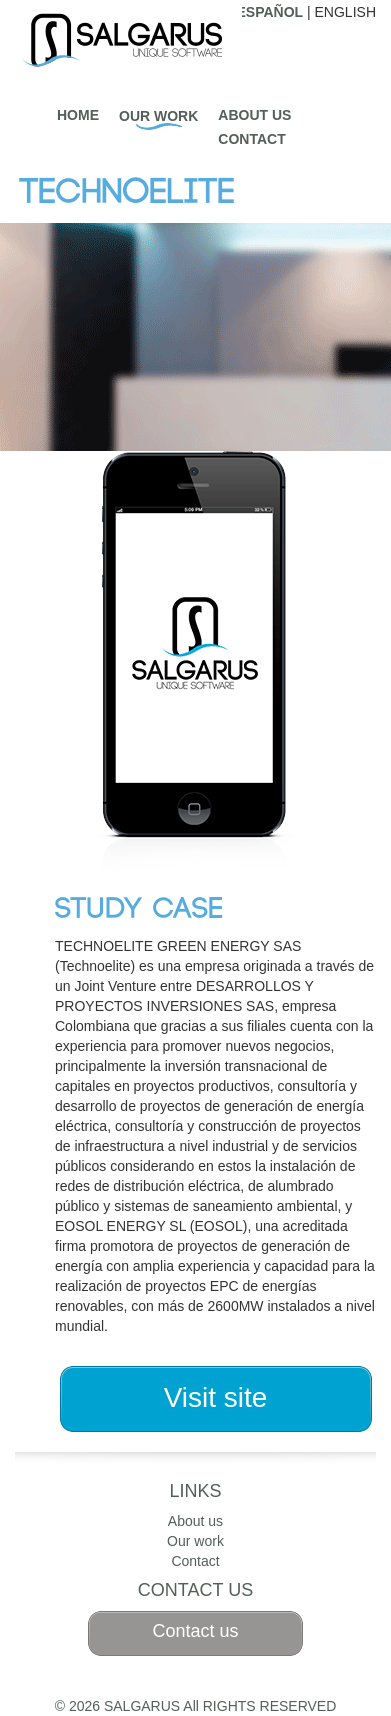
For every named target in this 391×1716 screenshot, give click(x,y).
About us (254, 115)
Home (78, 115)
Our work (158, 116)
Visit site (216, 1397)
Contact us (195, 1631)
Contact (251, 139)
